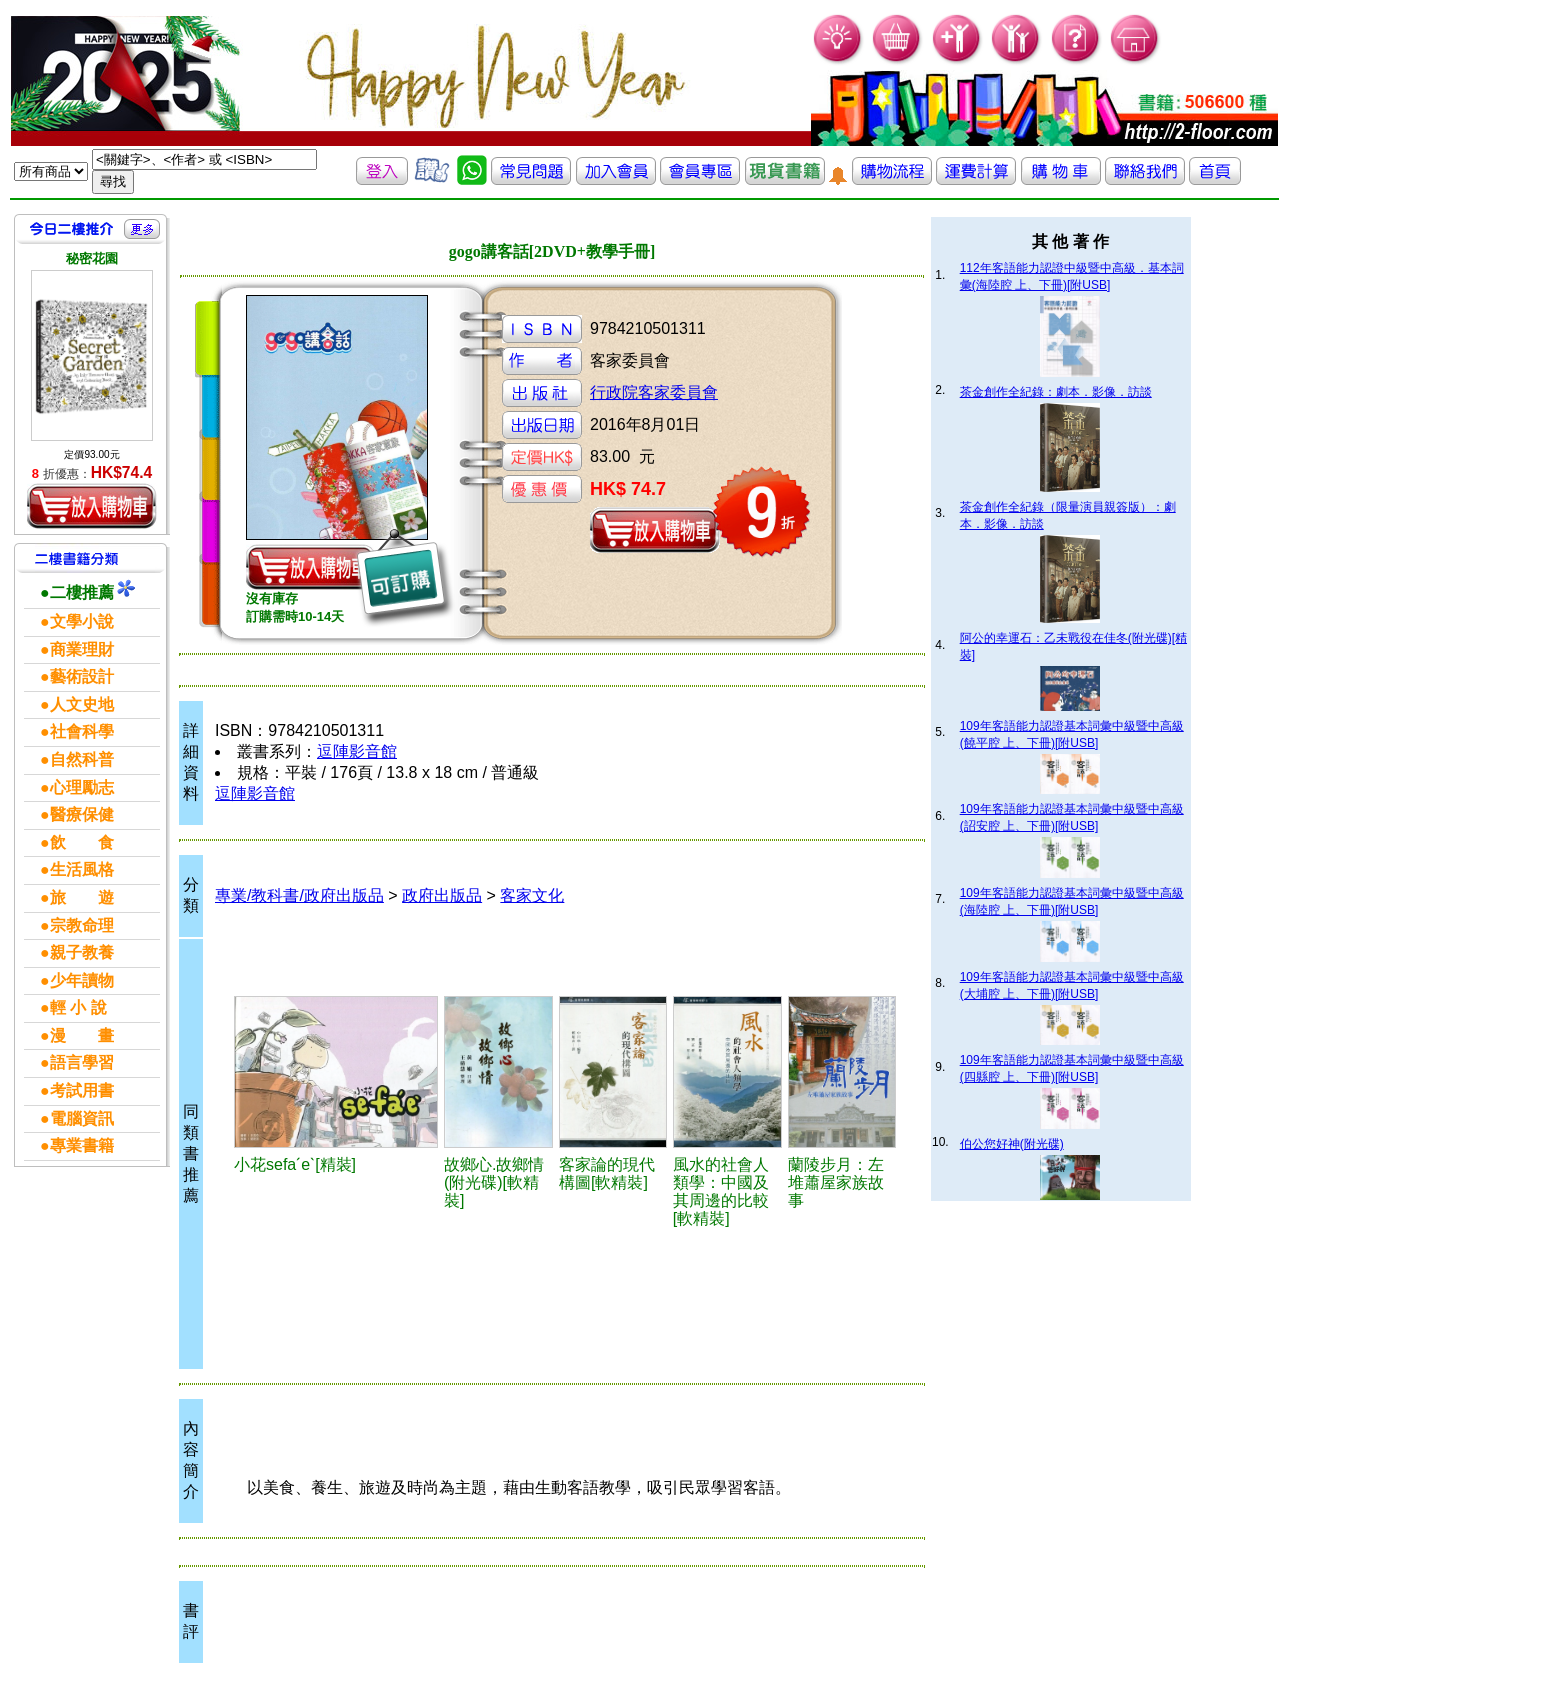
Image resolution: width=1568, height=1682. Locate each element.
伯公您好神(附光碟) (1012, 1144)
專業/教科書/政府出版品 (299, 895)
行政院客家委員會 (654, 392)
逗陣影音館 (357, 751)
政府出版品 (442, 895)
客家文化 (532, 895)
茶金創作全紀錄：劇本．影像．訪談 (1056, 392)
